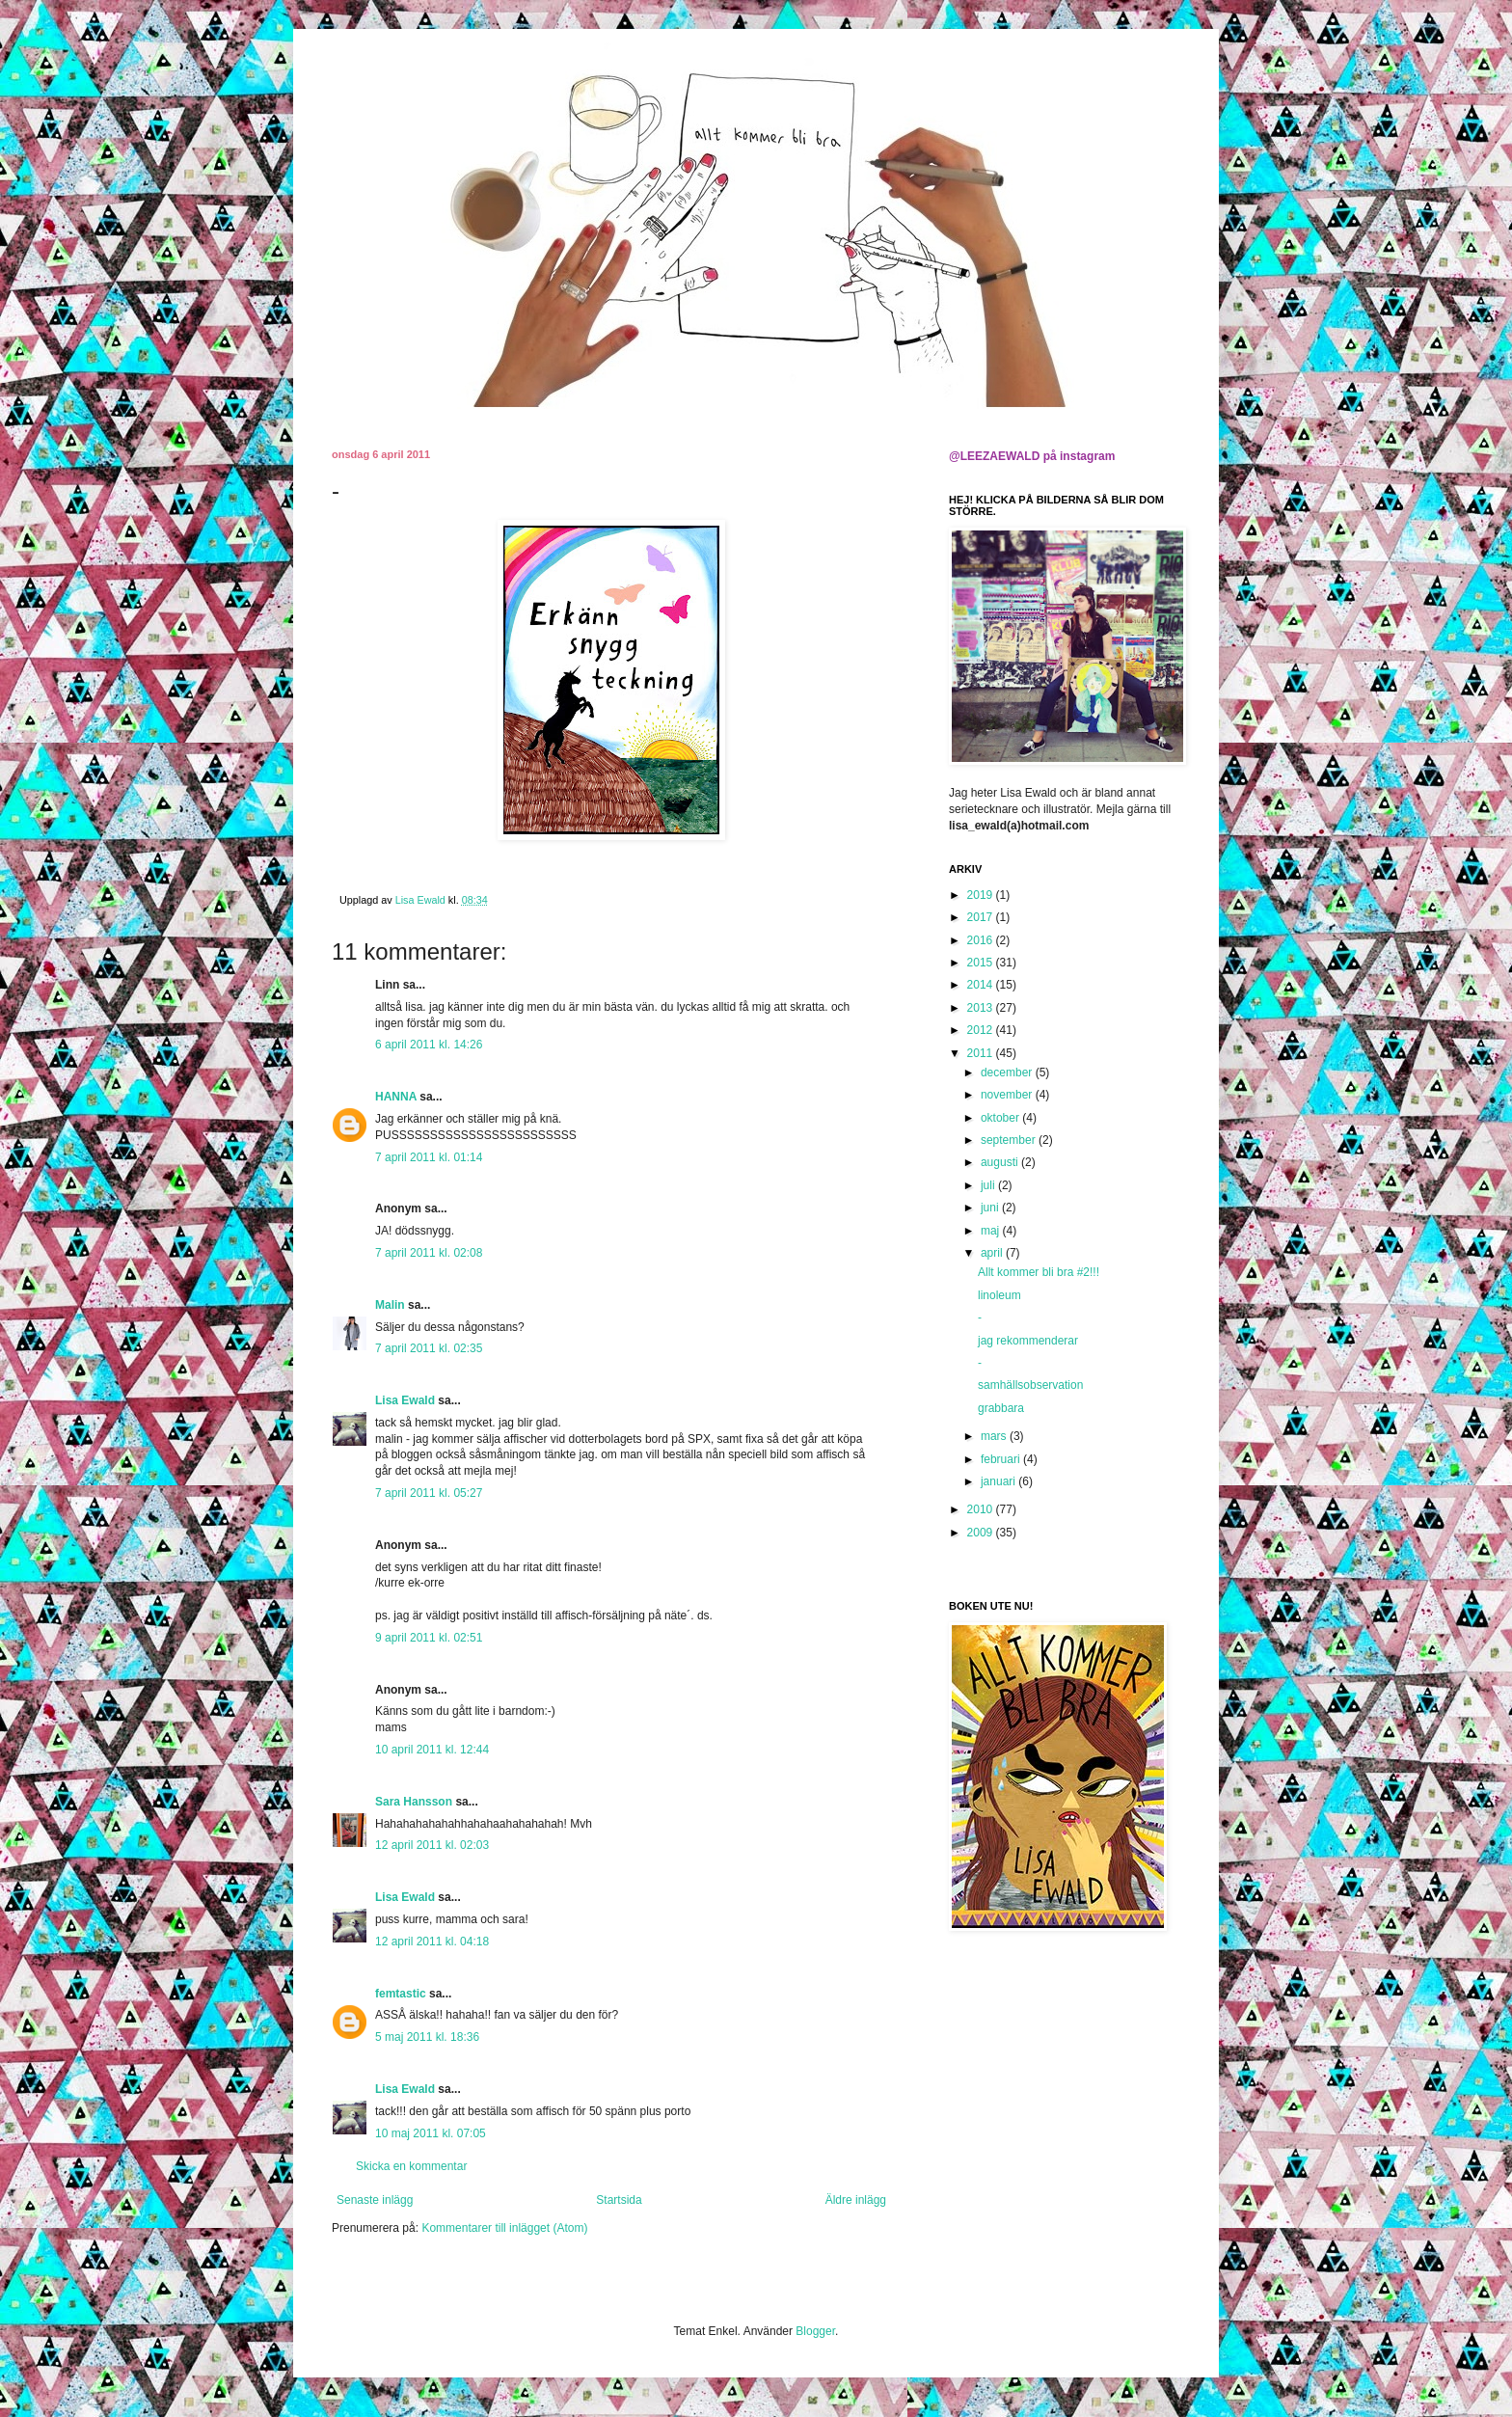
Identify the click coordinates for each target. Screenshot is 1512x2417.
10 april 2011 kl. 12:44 (432, 1749)
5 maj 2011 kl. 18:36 (427, 2037)
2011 (981, 1053)
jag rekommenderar (1028, 1340)
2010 (981, 1509)
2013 (981, 1008)
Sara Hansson (413, 1801)
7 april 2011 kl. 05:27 (428, 1493)
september (1010, 1140)
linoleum (999, 1295)
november (1008, 1094)
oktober (1001, 1118)
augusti (1001, 1162)
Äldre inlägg (855, 2200)
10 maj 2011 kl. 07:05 (430, 2133)
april (993, 1253)
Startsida (618, 2200)
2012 (981, 1030)
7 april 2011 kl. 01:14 (428, 1157)
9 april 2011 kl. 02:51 (428, 1637)
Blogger (815, 2331)
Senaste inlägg (375, 2200)
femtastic (400, 1993)
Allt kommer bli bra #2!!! (1038, 1272)
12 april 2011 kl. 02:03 (432, 1845)
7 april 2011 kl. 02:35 (428, 1348)
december (1008, 1072)
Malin (390, 1305)
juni (991, 1207)
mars (995, 1436)
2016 (981, 940)
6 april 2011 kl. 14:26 (428, 1044)
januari (999, 1481)
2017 (981, 917)
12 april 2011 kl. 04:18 (432, 1941)
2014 (981, 984)
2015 (981, 962)
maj (992, 1230)
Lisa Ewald (405, 1400)
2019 (981, 895)
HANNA (396, 1096)
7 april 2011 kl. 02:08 (428, 1253)
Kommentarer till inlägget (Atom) (504, 2228)
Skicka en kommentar (411, 2166)
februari (1002, 1459)
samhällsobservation (1030, 1385)
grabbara (1001, 1408)
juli (989, 1185)
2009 (981, 1532)
